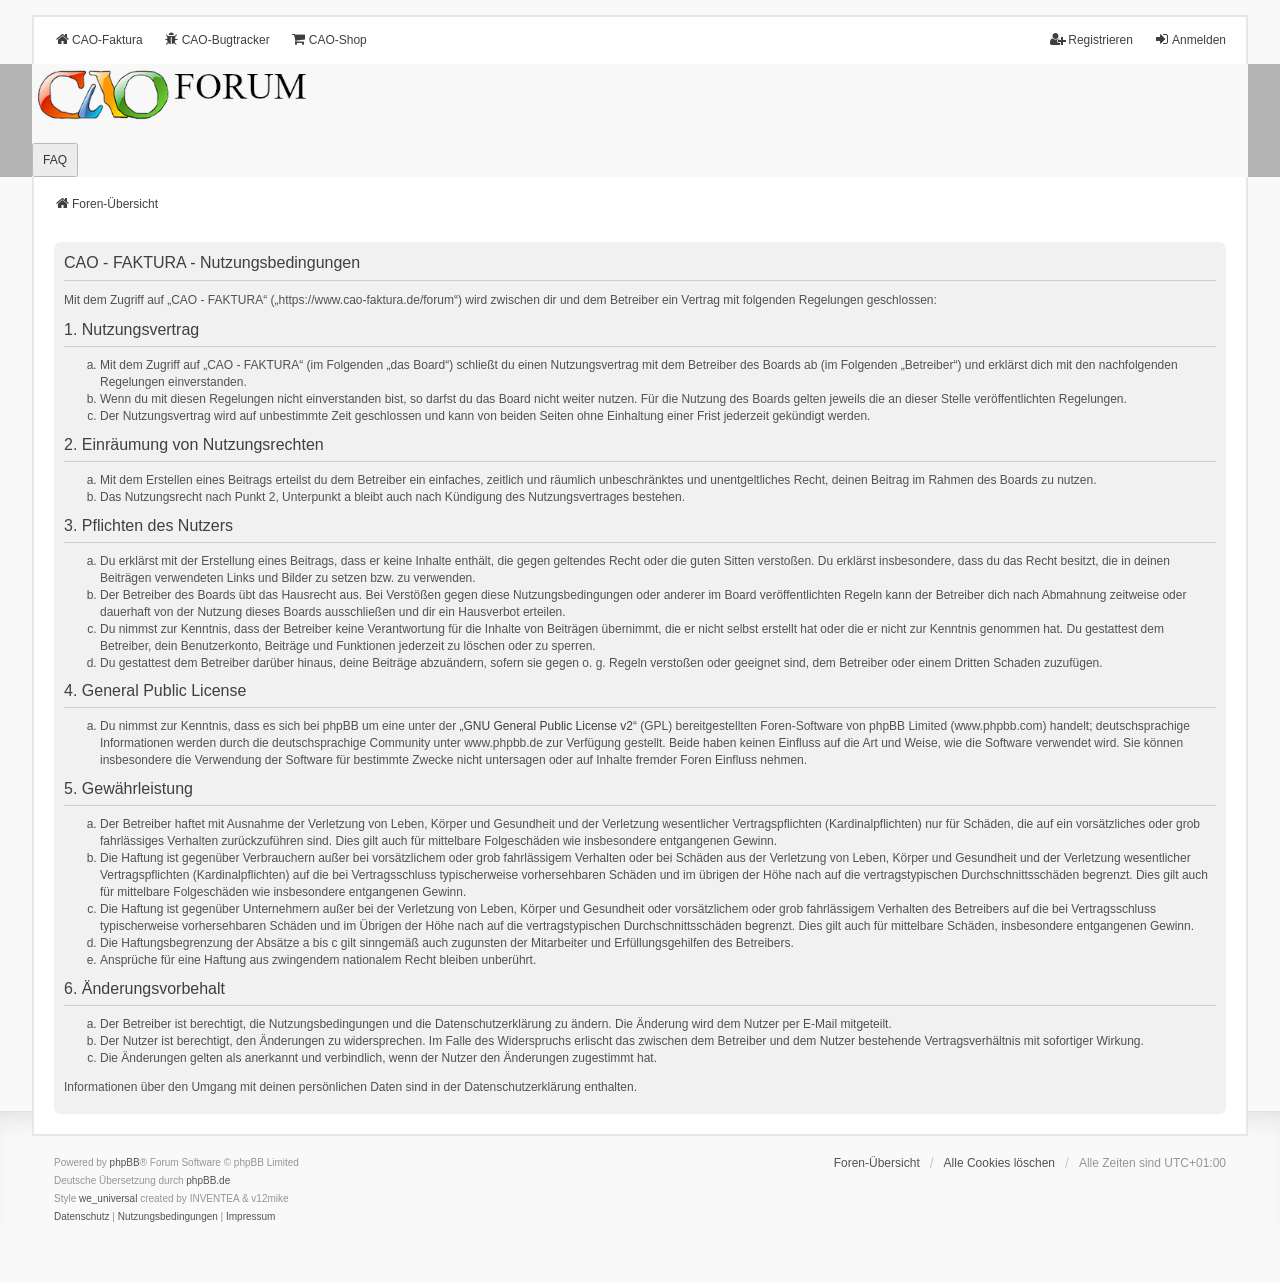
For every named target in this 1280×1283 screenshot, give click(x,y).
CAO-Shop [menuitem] (329, 39)
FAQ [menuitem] (55, 160)
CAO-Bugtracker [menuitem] (217, 39)
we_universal (108, 1198)
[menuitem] (82, 1217)
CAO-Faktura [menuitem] (98, 39)
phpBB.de (208, 1180)
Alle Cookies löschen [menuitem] (999, 1163)
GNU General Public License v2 (548, 726)
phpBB (125, 1162)
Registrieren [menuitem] (1091, 39)
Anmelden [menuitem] (1190, 39)
